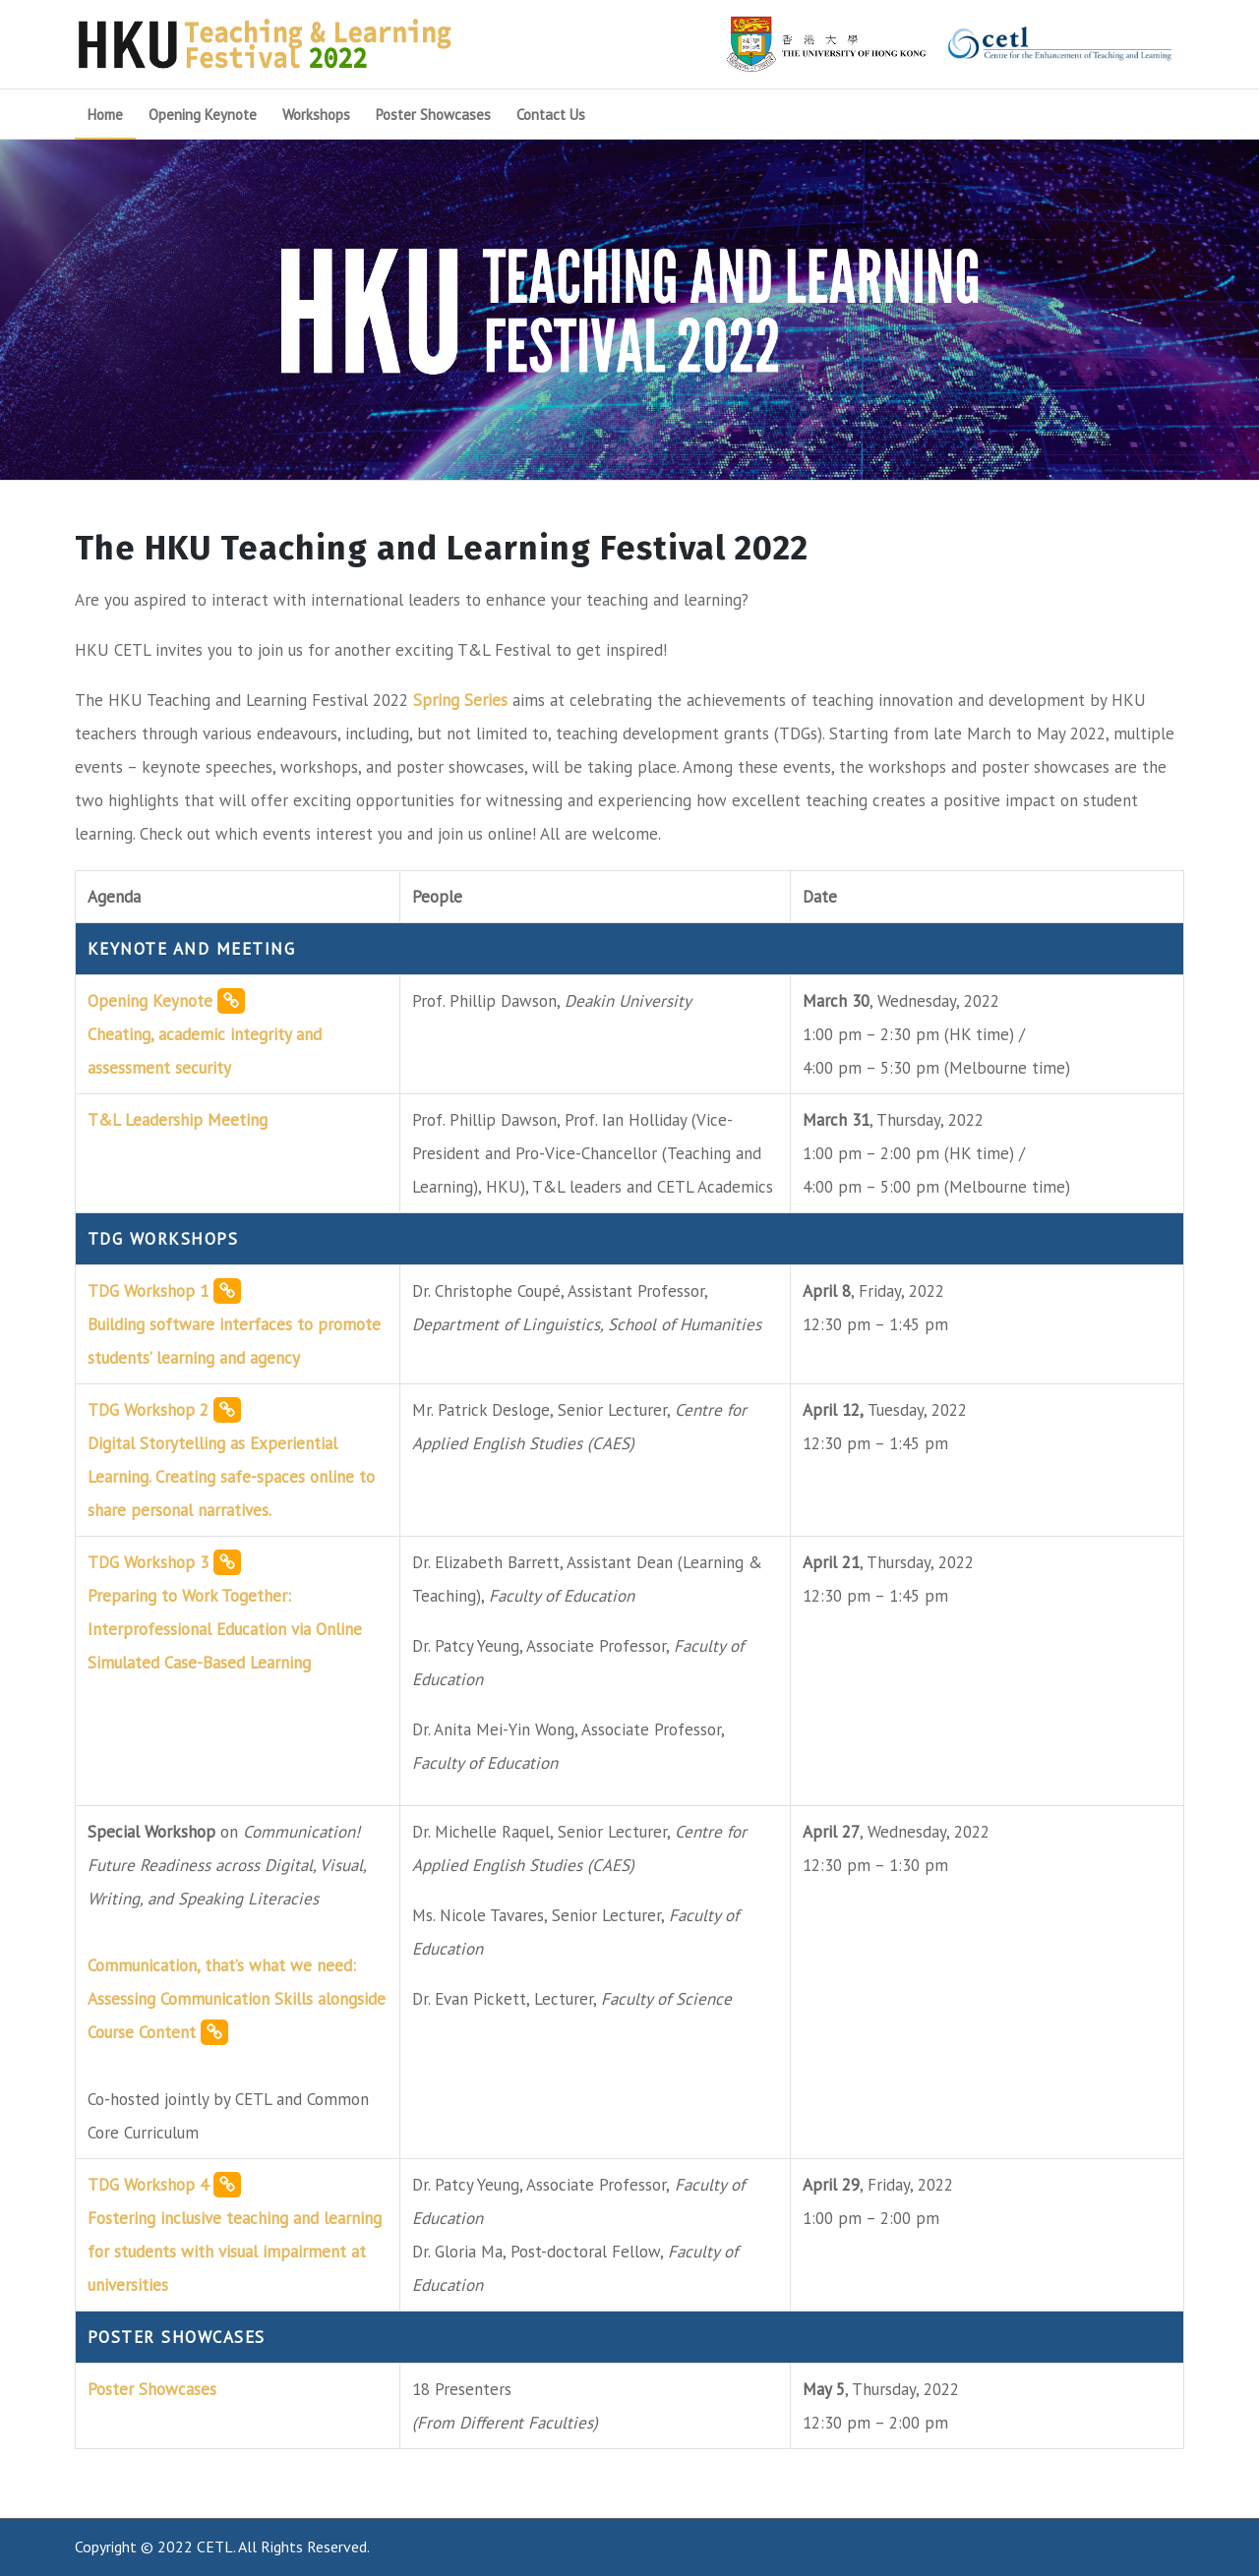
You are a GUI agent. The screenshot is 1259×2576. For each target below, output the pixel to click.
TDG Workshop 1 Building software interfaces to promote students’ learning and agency (234, 1323)
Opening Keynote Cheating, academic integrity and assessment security (205, 1033)
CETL (215, 2546)
